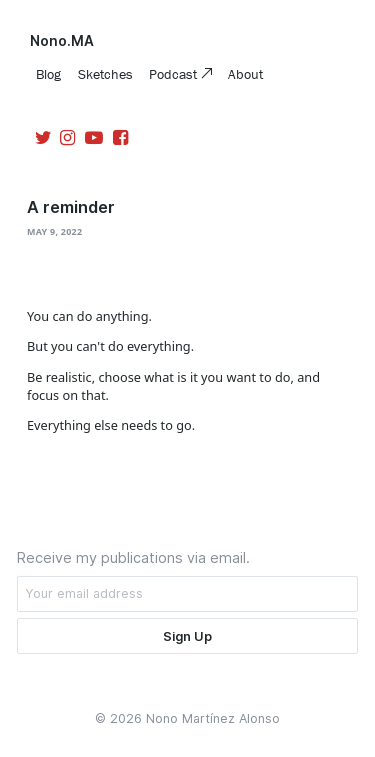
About (245, 74)
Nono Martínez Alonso (213, 718)
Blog (48, 74)
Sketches (105, 74)
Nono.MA (62, 41)
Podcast (175, 74)
